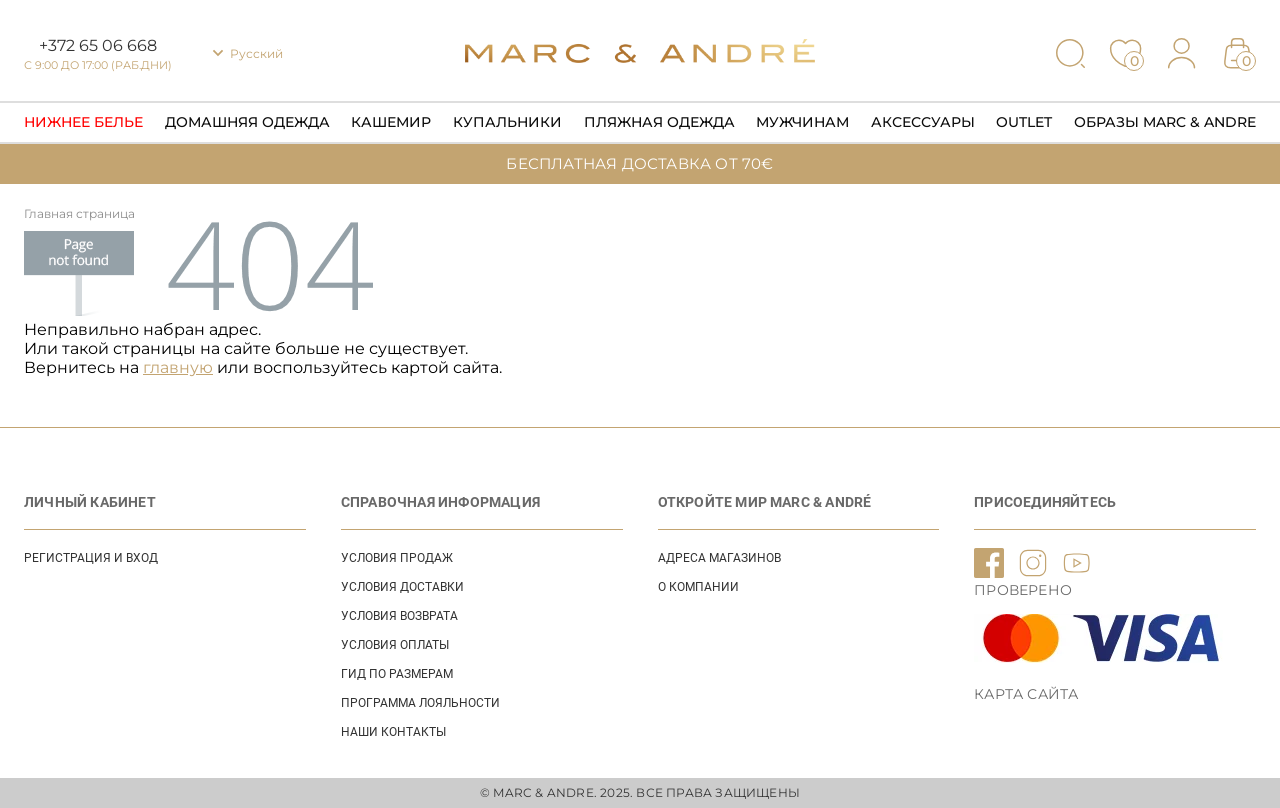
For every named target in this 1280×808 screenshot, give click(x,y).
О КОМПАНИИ (698, 587)
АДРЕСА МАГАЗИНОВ (719, 558)
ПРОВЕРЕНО (1023, 590)
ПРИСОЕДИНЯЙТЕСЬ (1045, 502)
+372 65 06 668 (98, 45)
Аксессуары (923, 122)
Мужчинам (802, 122)
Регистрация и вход (91, 558)
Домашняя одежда (247, 122)
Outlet (1024, 122)
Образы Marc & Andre (1165, 122)
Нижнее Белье (83, 122)
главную (178, 367)
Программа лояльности (420, 703)
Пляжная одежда (659, 122)
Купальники (507, 122)
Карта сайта (1026, 694)
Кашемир (391, 122)
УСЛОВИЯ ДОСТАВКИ (402, 587)
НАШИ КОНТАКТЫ (393, 732)
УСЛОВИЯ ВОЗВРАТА (399, 616)
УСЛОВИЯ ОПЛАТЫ (395, 645)
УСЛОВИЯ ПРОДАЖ (397, 558)
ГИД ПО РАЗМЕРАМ (397, 674)
